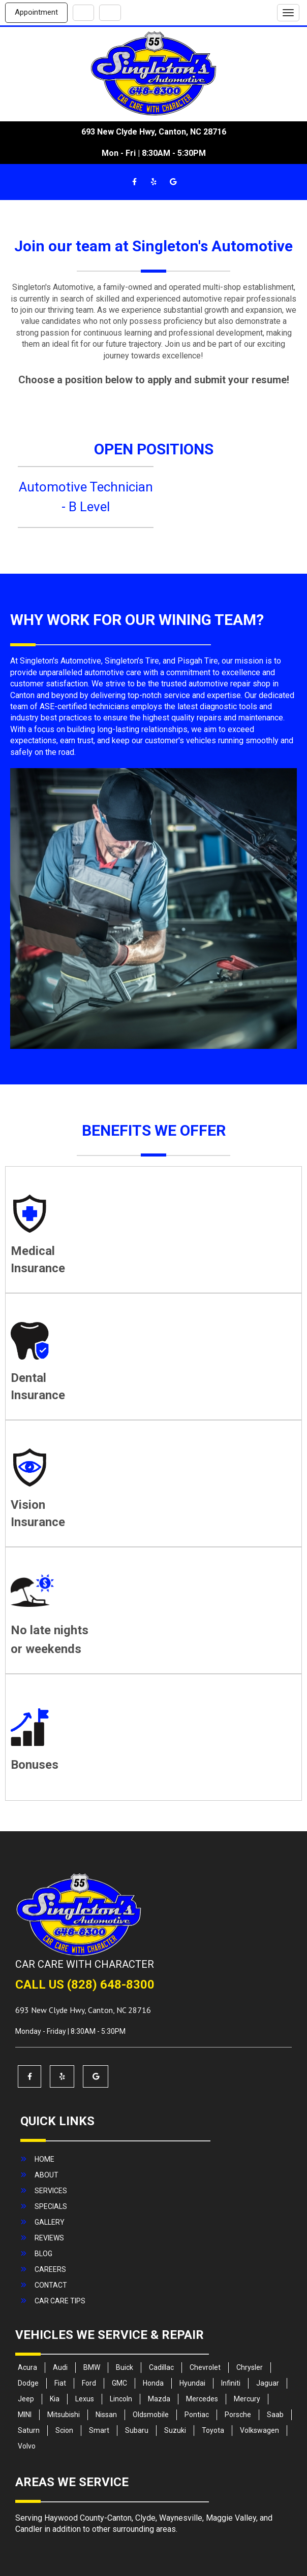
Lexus (84, 2399)
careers (50, 2269)
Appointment (36, 12)
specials (51, 2206)
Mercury (247, 2399)
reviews (49, 2238)
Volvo (27, 2446)
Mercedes (202, 2399)
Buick (124, 2367)
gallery (50, 2222)
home (44, 2159)
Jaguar (267, 2383)
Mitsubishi (63, 2414)
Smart (99, 2430)
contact (51, 2285)
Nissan (106, 2414)
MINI (25, 2414)
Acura (27, 2367)
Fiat (60, 2383)
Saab (275, 2414)
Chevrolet (205, 2367)
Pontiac (197, 2414)
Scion (64, 2430)
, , (83, 2010)
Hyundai (192, 2383)
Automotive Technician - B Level (86, 496)
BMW (91, 2367)
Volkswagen (259, 2430)
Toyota (213, 2430)
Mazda (159, 2399)
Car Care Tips (60, 2301)
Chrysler (249, 2367)
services (51, 2191)
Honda (153, 2383)
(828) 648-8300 (111, 1984)
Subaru (136, 2430)
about (46, 2175)
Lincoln (121, 2399)
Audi (60, 2367)
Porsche (238, 2414)
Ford (89, 2383)
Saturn (29, 2430)
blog (43, 2254)
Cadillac (161, 2367)
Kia (54, 2399)
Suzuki (175, 2430)
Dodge (28, 2383)
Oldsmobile (151, 2414)
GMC (119, 2383)
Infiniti (230, 2383)
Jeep (26, 2399)
